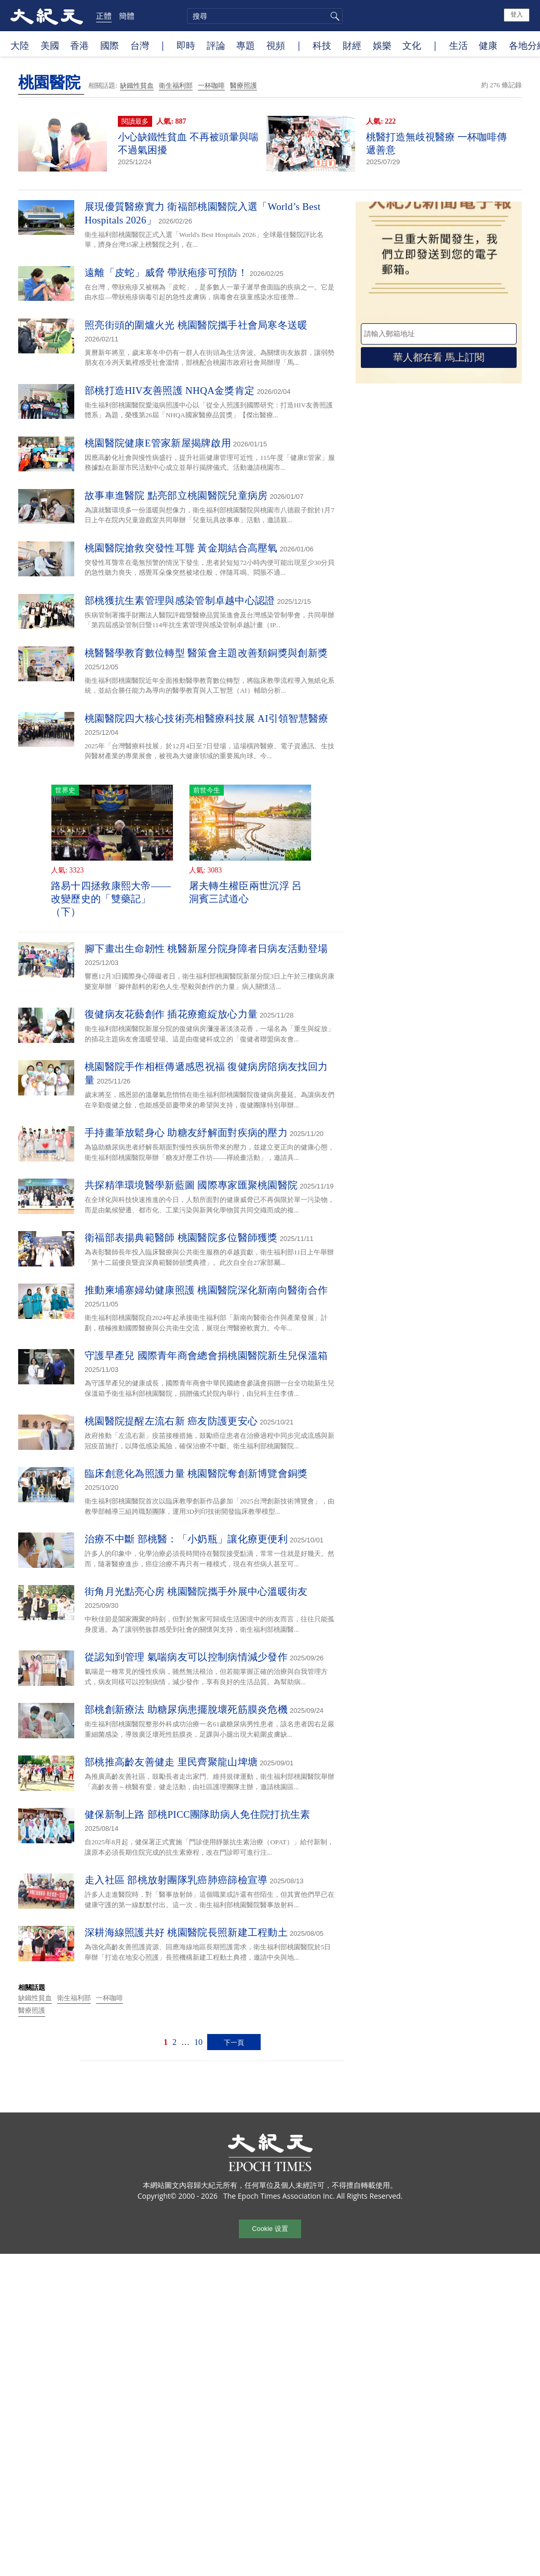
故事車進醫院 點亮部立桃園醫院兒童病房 (176, 495)
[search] (265, 16)
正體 (104, 15)
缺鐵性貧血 (137, 85)
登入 (516, 14)
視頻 (275, 45)
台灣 (139, 45)
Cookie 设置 (270, 2228)
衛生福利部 (176, 85)
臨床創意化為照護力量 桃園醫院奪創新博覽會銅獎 (196, 1473)
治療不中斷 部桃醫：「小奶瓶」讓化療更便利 (186, 1539)
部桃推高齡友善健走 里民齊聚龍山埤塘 (171, 1761)
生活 (458, 45)
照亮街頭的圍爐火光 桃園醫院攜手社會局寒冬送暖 (196, 325)
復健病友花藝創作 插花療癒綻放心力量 (171, 1014)
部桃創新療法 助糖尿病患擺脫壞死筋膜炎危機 (186, 1709)
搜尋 (333, 16)
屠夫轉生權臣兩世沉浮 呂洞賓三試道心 (245, 892)
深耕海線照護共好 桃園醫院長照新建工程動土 (186, 1932)
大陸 (19, 45)
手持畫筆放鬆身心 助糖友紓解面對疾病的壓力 (186, 1132)
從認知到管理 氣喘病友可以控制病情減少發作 (186, 1657)
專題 (245, 45)
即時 (186, 45)
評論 (216, 45)
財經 (352, 45)
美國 (49, 45)
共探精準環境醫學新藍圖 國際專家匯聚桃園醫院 (191, 1185)
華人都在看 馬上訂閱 (438, 357)
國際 (109, 45)
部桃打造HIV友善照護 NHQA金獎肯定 (169, 390)
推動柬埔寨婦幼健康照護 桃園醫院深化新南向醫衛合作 (206, 1290)
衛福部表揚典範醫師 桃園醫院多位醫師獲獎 (181, 1237)
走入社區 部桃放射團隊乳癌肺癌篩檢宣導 (176, 1879)
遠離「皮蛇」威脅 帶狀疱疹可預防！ (166, 272)
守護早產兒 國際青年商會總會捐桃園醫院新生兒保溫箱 (206, 1355)
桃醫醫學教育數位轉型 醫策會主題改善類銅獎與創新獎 (206, 653)
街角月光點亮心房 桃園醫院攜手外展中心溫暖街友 (196, 1591)
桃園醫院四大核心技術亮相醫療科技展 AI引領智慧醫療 (207, 718)
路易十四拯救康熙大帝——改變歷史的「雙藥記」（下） (111, 898)
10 (198, 2042)
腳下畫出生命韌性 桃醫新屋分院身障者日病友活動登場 (206, 948)
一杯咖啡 (211, 85)
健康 (488, 45)
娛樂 (382, 45)
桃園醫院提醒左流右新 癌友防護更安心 (171, 1421)
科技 (322, 45)
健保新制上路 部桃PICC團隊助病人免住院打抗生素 (197, 1814)
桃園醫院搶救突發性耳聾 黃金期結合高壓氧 (181, 548)
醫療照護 (243, 85)
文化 (411, 45)
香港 (79, 45)
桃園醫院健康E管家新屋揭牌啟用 (158, 443)
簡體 (126, 15)
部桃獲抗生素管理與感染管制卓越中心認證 (180, 600)
